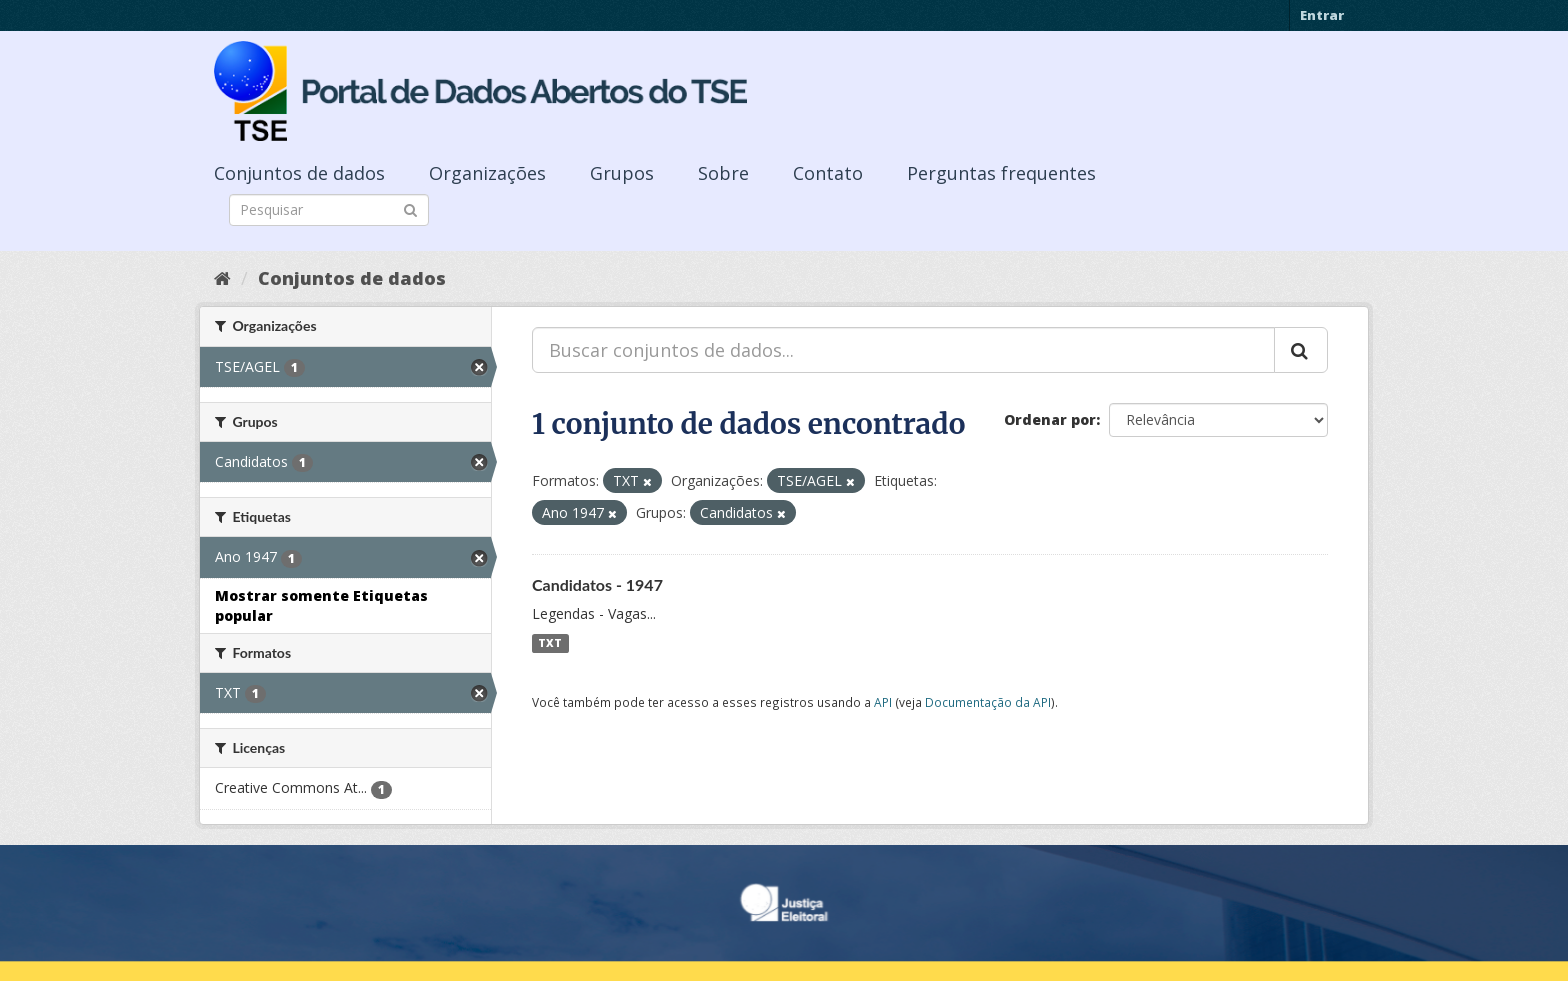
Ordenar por (1050, 419)
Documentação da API (988, 702)
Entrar (1322, 15)
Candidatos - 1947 (597, 584)
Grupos (622, 173)
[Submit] (410, 208)
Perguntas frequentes (1001, 173)
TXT (550, 643)
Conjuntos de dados (299, 173)
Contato (828, 173)
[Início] (222, 278)
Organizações (487, 173)
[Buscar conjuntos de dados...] (903, 350)
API (883, 702)
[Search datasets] (329, 210)
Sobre (723, 173)
